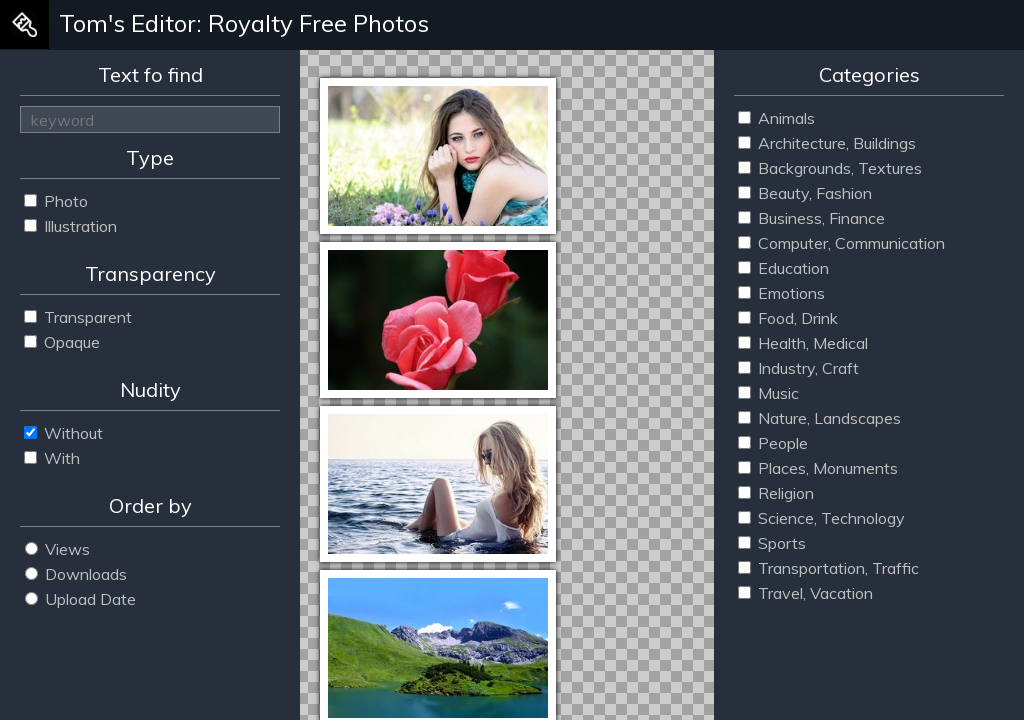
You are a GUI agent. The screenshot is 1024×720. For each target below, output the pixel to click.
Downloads (76, 574)
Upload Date (80, 599)
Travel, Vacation (805, 593)
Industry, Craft (798, 368)
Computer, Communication (841, 243)
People (773, 443)
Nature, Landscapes (819, 418)
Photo (56, 201)
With (52, 458)
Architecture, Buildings (827, 143)
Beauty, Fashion (805, 193)
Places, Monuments (818, 468)
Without (63, 433)
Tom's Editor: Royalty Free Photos (244, 23)
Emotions (781, 293)
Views (57, 549)
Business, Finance (811, 218)
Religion (776, 493)
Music (768, 393)
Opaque (62, 342)
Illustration (70, 226)
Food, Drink (788, 318)
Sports (772, 543)
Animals (776, 118)
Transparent (78, 317)
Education (783, 268)
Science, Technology (821, 518)
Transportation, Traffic (828, 568)
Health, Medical (803, 343)
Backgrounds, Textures (830, 168)
